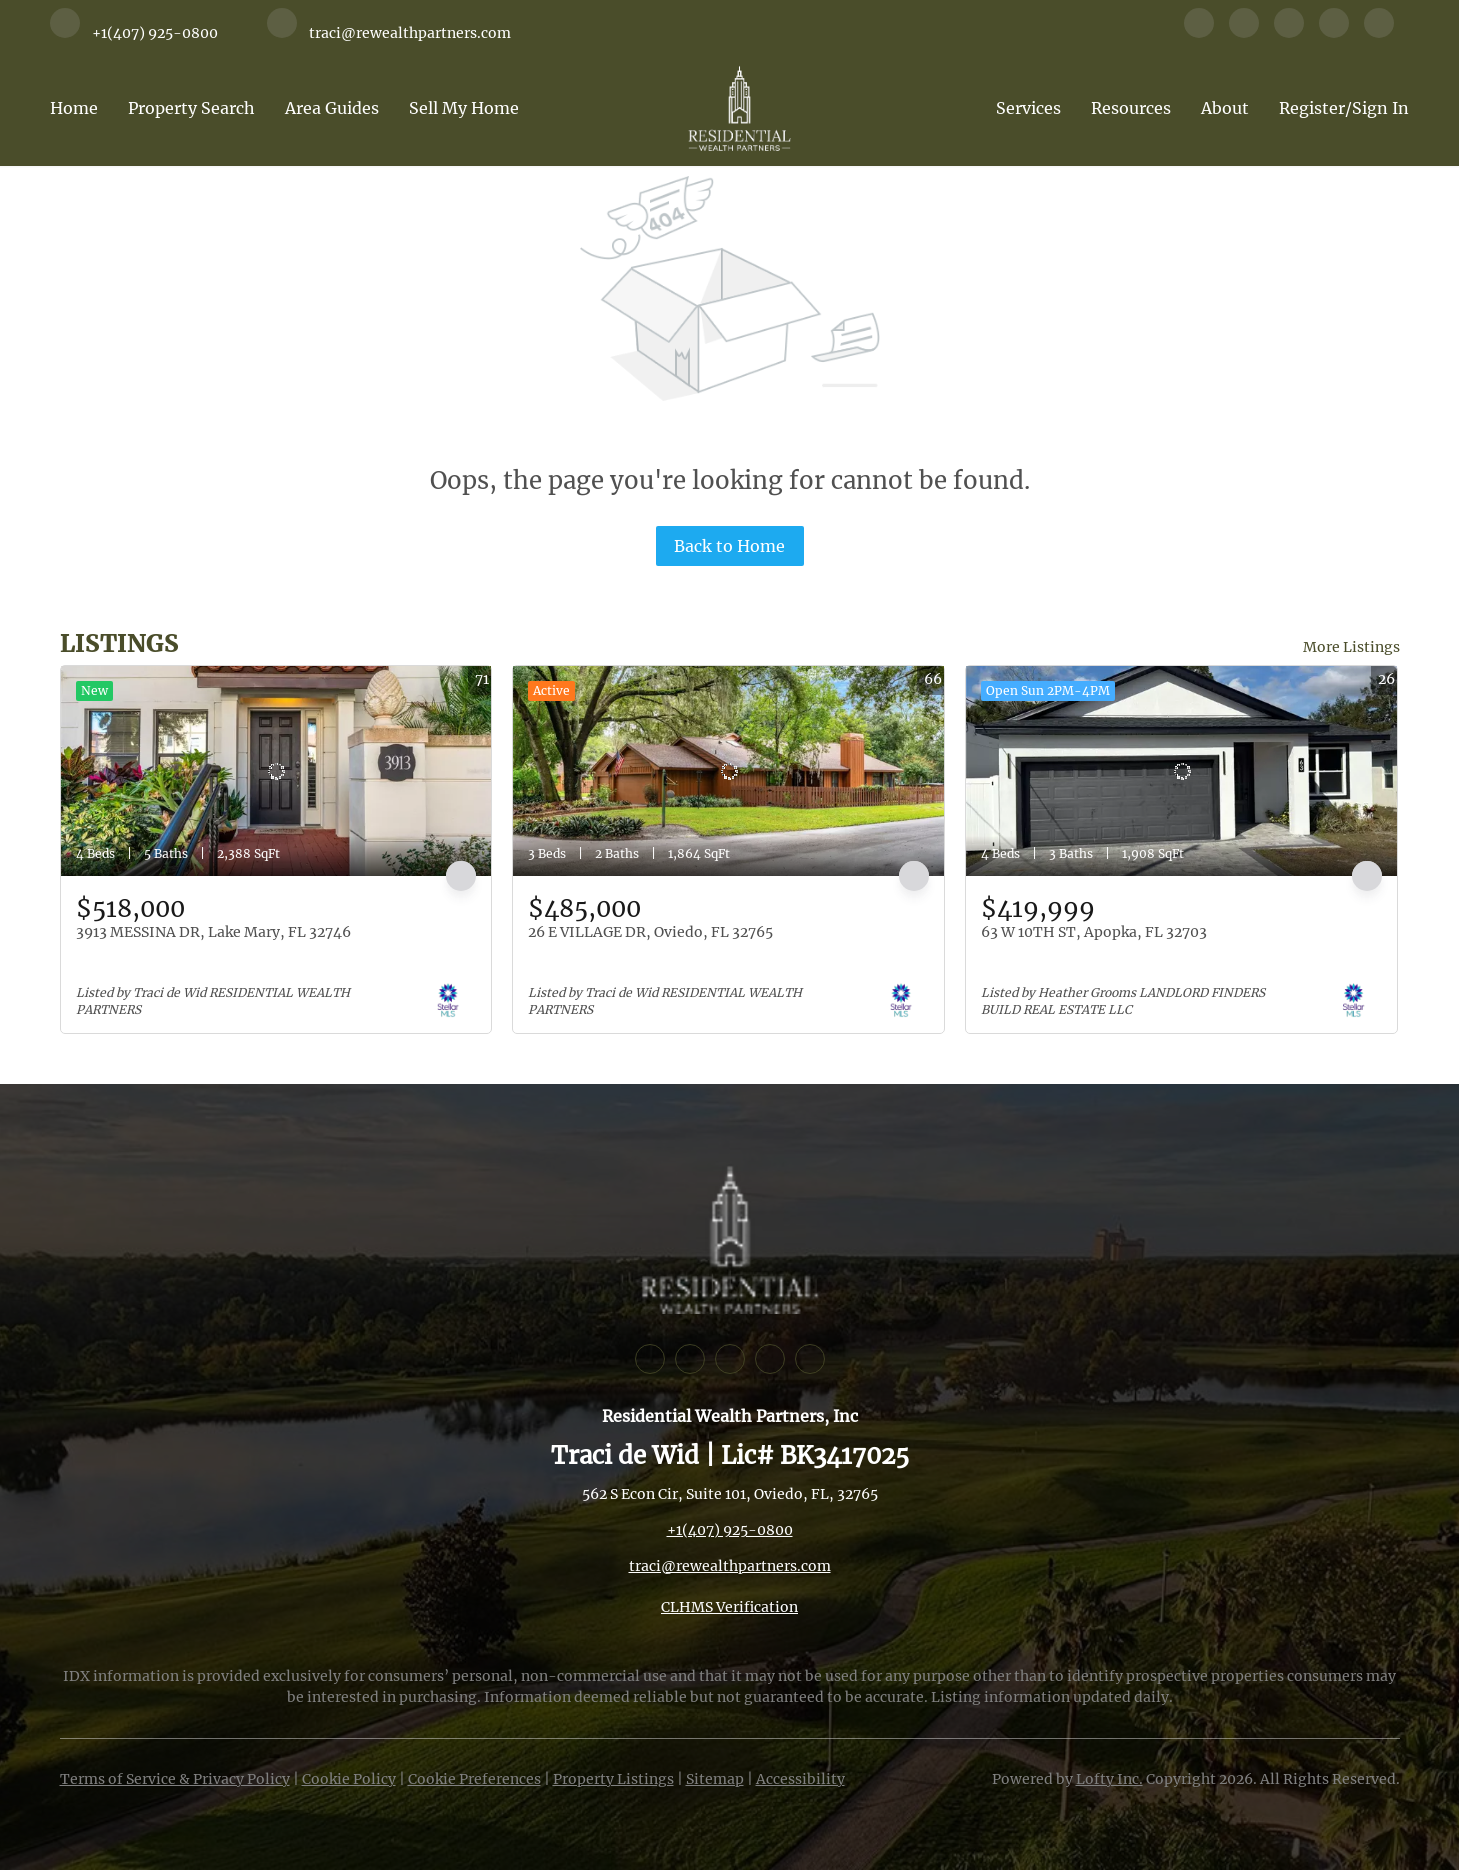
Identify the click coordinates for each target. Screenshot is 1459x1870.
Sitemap (715, 1779)
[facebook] (1199, 32)
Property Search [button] (191, 108)
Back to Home (729, 546)
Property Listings (613, 1779)
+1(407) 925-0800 (730, 1530)
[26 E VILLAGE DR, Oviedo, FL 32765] (728, 771)
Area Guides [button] (332, 108)
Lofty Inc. (1109, 1779)
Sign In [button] (1380, 108)
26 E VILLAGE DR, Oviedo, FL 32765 (650, 932)
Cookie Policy (349, 1779)
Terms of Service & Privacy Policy (175, 1779)
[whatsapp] (1379, 32)
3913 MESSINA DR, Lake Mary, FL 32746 (213, 932)
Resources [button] (1131, 108)
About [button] (1225, 108)
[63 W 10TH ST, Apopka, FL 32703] (1181, 771)
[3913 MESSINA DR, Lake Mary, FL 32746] (276, 771)
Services (1028, 108)
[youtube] (1334, 32)
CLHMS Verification (729, 1607)
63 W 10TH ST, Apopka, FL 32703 (1094, 932)
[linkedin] (1244, 32)
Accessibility (800, 1779)
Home (74, 108)
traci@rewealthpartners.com (730, 1566)
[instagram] (1289, 32)
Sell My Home (464, 108)
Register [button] (1312, 108)
